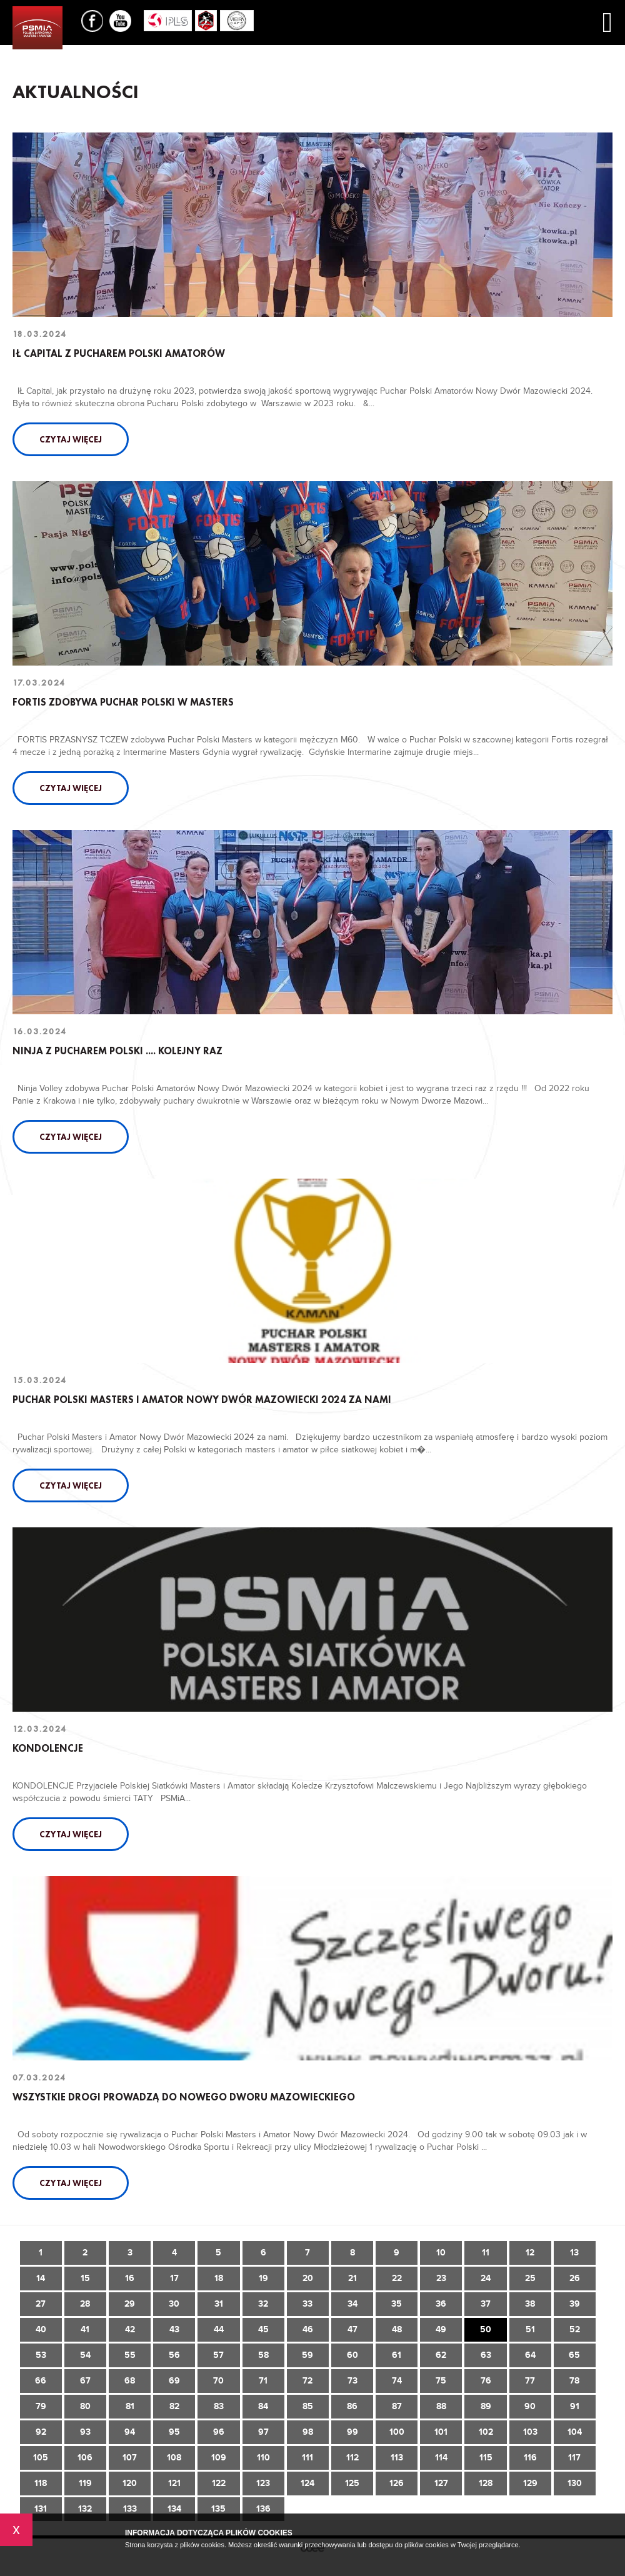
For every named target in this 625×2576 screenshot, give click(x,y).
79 (41, 2406)
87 (397, 2406)
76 (486, 2380)
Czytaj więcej (70, 439)
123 (263, 2483)
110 (263, 2457)
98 (307, 2432)
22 (397, 2278)
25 (530, 2278)
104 (575, 2432)
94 (129, 2432)
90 (530, 2406)
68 (129, 2380)
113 (397, 2457)
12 (530, 2252)
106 (85, 2457)
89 (486, 2406)
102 (486, 2432)
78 (574, 2380)
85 (307, 2406)
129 (530, 2483)
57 (218, 2355)
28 (85, 2304)
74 (397, 2380)
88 (441, 2406)
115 (485, 2457)
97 (263, 2432)
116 (530, 2457)
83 (219, 2406)
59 (307, 2355)
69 (174, 2380)
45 (263, 2329)
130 (575, 2483)
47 (353, 2329)
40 (41, 2329)
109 (218, 2457)
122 (219, 2483)
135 (218, 2509)
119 (85, 2483)
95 (174, 2432)
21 (352, 2278)
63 (486, 2355)
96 (218, 2432)
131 (40, 2509)
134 (174, 2509)
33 (307, 2304)
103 (530, 2432)
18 (218, 2278)
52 (574, 2329)
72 (307, 2380)
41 (85, 2329)
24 (486, 2278)
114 (441, 2457)
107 (129, 2457)
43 (174, 2329)
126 (396, 2483)
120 (129, 2483)
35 (396, 2304)
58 (263, 2355)
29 (129, 2304)
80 (85, 2406)
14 (40, 2278)
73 (353, 2380)
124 (307, 2483)
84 (263, 2406)
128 (485, 2483)
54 (85, 2355)
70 (218, 2380)
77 (530, 2380)
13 (574, 2252)
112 (352, 2457)
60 (352, 2355)
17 (174, 2278)
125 (352, 2483)
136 (263, 2509)
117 (574, 2457)
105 (40, 2457)
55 (130, 2355)
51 (530, 2329)
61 (396, 2355)
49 (441, 2329)
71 (263, 2380)
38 (530, 2304)
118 (40, 2483)
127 (441, 2483)
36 (441, 2304)
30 (174, 2304)
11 (485, 2252)
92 (41, 2432)
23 (441, 2278)
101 (441, 2432)
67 (85, 2380)
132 (85, 2509)
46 (307, 2329)
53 (41, 2355)
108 (174, 2457)
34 (353, 2304)
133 (130, 2509)
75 (441, 2380)
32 (263, 2304)
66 (40, 2380)
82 (174, 2406)
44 (219, 2329)
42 (130, 2329)
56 (174, 2355)
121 (174, 2483)
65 (574, 2355)
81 (130, 2406)
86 (352, 2406)
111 (307, 2457)
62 (441, 2355)
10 (441, 2252)
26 (574, 2278)
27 (41, 2304)
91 (574, 2406)
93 (85, 2432)
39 (574, 2304)
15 (85, 2278)
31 (218, 2304)
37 (486, 2304)
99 (352, 2432)
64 (530, 2355)
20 (307, 2278)
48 (397, 2329)
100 (396, 2432)
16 (129, 2278)
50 (485, 2329)
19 (263, 2278)
